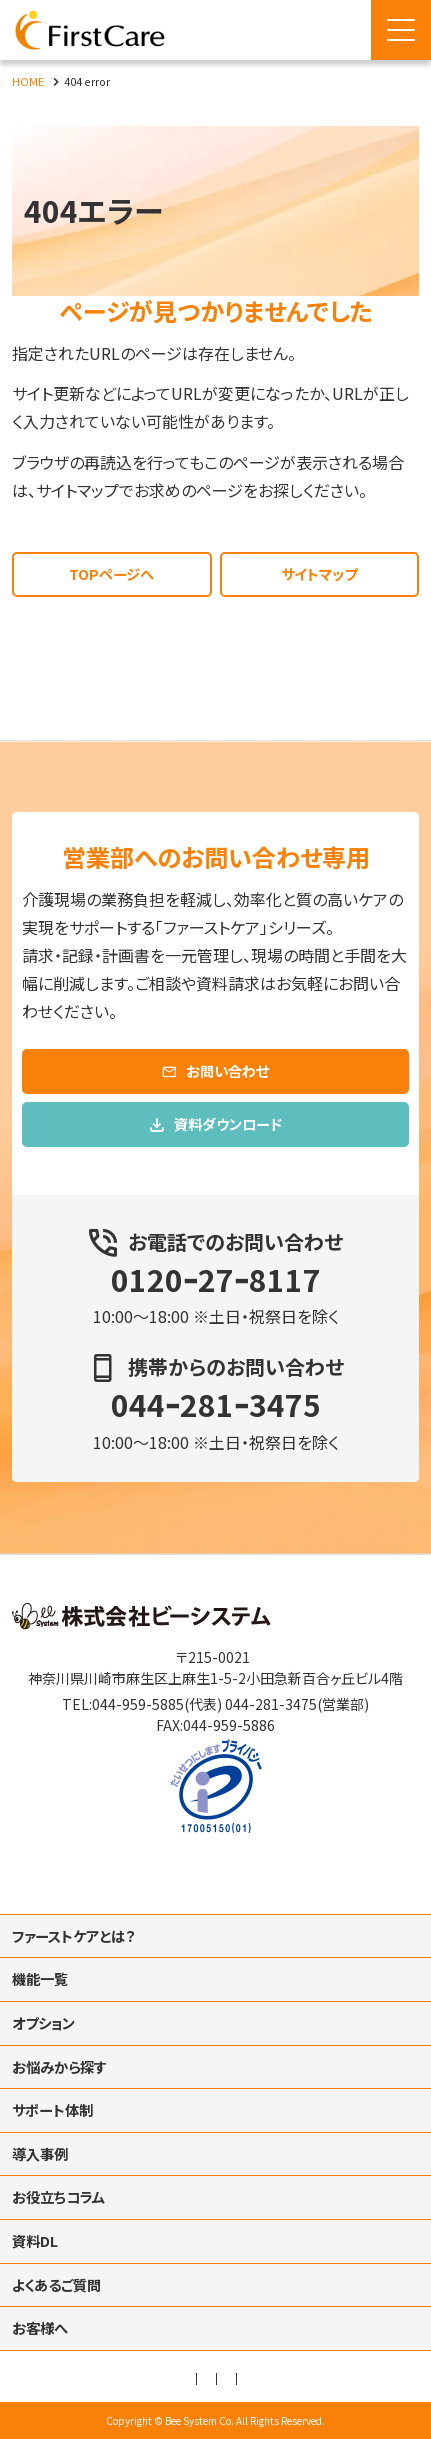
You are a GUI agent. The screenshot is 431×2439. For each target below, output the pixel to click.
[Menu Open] (401, 30)
